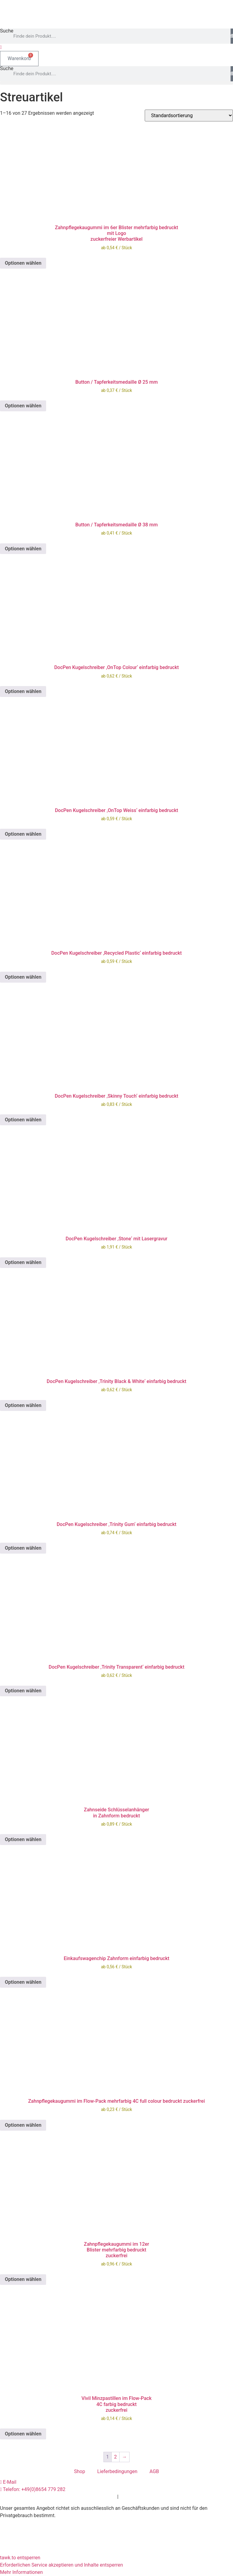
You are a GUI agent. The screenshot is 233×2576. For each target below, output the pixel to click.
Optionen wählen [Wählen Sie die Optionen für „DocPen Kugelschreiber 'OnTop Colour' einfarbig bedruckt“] (23, 691)
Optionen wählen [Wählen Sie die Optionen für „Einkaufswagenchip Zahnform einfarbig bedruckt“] (23, 1982)
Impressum (132, 2497)
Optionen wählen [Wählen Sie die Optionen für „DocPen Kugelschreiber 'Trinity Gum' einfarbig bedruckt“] (23, 1548)
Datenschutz (102, 2497)
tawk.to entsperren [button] (20, 2558)
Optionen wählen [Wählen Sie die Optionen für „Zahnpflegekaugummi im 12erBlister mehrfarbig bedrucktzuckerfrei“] (23, 2279)
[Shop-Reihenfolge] (189, 115)
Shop (79, 2471)
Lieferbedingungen (117, 2471)
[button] (116, 83)
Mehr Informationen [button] (21, 2572)
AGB (154, 2471)
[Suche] (232, 36)
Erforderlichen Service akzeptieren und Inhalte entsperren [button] (61, 2565)
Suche (6, 31)
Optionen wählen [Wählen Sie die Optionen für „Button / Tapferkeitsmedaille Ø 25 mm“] (23, 406)
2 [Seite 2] (115, 2457)
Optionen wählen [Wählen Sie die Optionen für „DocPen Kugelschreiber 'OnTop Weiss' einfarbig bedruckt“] (23, 834)
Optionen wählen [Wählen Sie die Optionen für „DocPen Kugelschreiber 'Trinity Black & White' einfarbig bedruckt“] (23, 1405)
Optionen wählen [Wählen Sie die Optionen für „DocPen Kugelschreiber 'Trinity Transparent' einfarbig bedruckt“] (23, 1691)
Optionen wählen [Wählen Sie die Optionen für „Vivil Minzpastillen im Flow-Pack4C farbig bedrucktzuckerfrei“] (23, 2434)
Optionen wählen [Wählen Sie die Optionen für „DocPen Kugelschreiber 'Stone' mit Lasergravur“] (23, 1262)
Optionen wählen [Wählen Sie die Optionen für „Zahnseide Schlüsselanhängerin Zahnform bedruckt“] (23, 1839)
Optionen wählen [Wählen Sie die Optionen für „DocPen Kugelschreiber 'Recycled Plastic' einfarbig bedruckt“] (23, 977)
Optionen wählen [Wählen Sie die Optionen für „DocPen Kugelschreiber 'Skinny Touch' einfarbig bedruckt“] (23, 1120)
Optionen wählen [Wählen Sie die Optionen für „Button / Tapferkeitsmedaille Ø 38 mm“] (23, 549)
